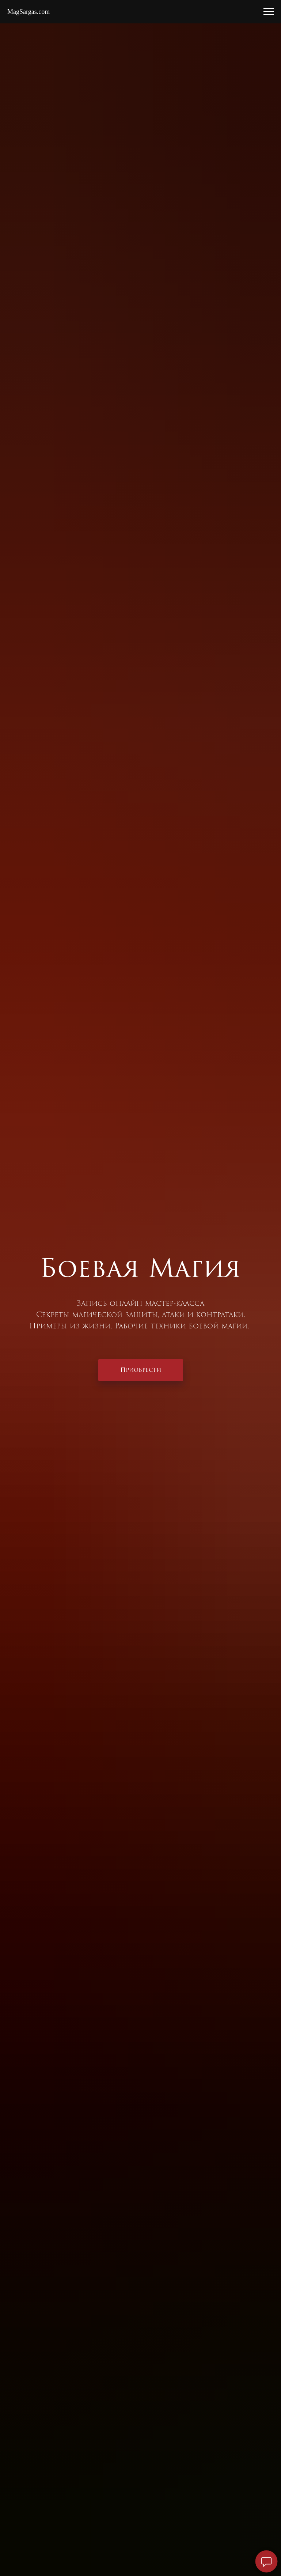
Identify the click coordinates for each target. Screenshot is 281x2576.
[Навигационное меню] (268, 11)
